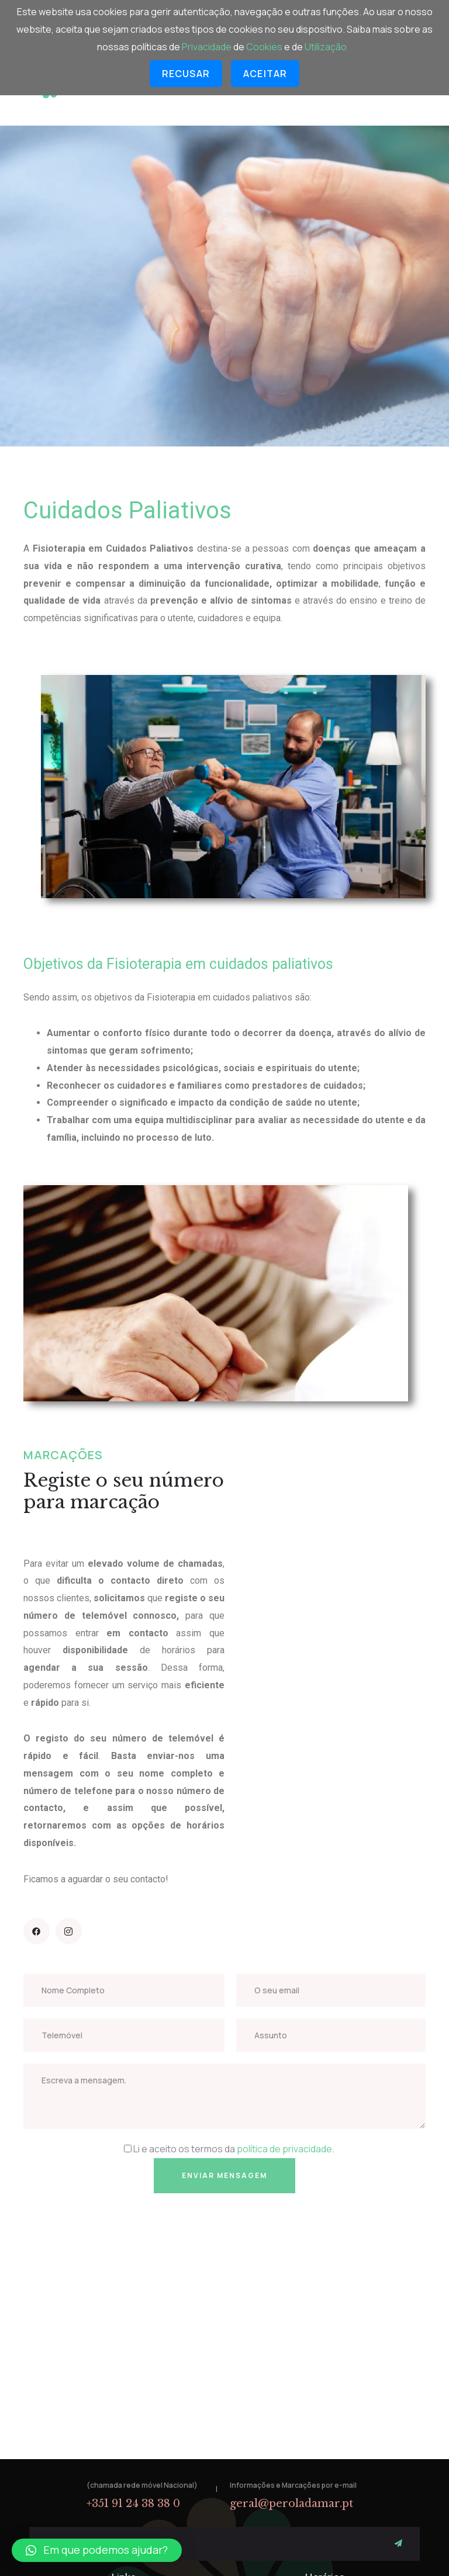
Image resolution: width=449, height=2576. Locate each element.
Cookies (265, 46)
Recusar (186, 73)
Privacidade (207, 46)
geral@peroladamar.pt (291, 2503)
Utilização (326, 46)
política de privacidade (284, 2148)
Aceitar (265, 73)
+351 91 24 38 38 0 (133, 2503)
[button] (97, 2550)
